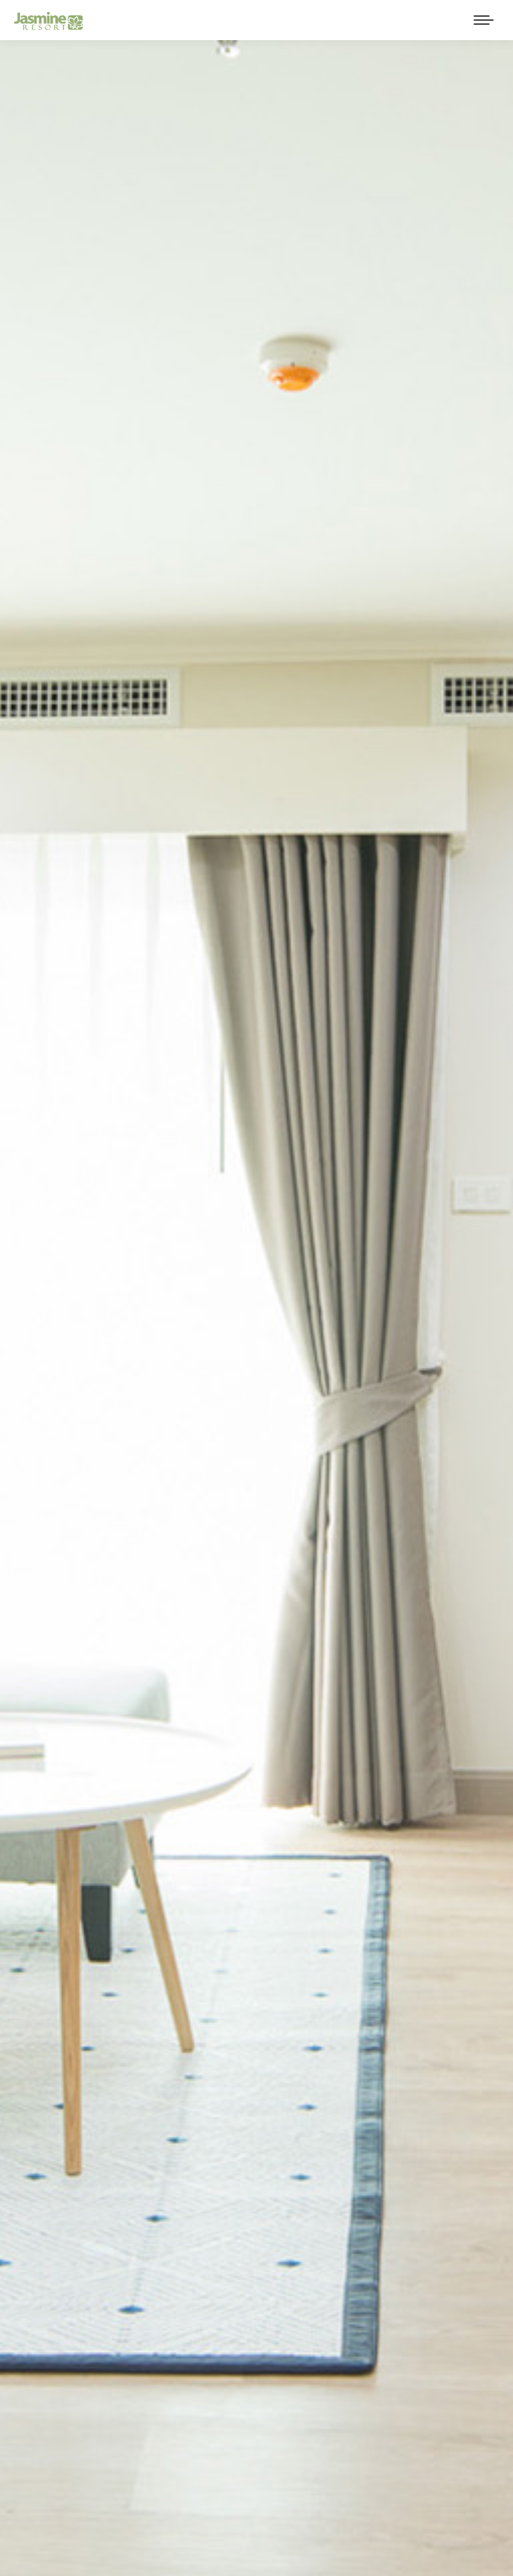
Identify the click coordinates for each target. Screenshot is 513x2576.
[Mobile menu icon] (484, 20)
